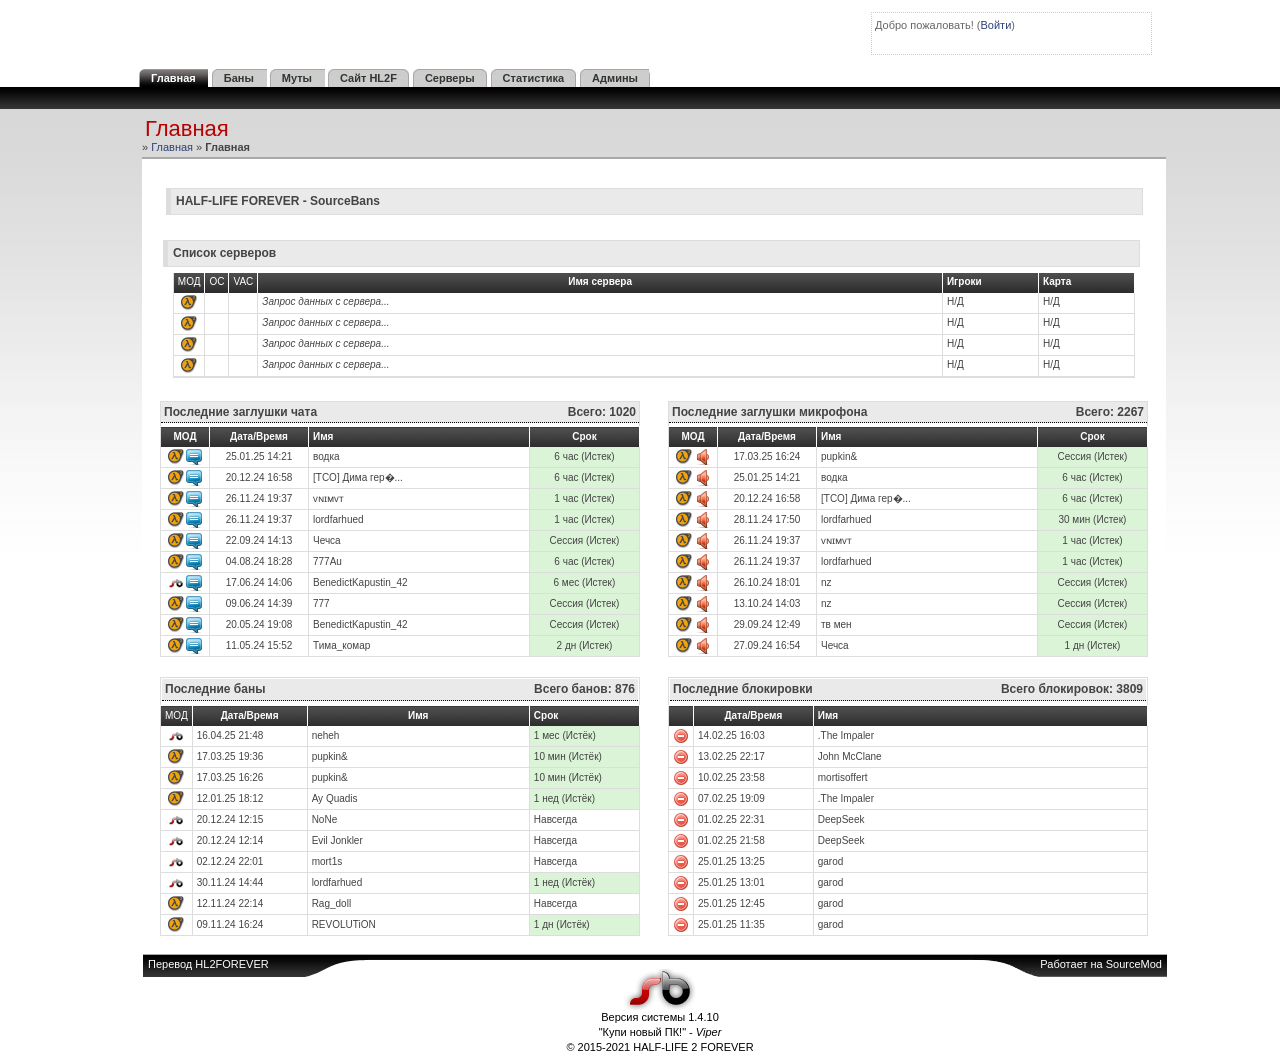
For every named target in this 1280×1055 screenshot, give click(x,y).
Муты (297, 78)
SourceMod (1134, 964)
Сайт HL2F (368, 78)
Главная (173, 78)
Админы (615, 78)
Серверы (450, 78)
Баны (239, 78)
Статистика (534, 78)
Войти (996, 25)
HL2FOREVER (231, 964)
